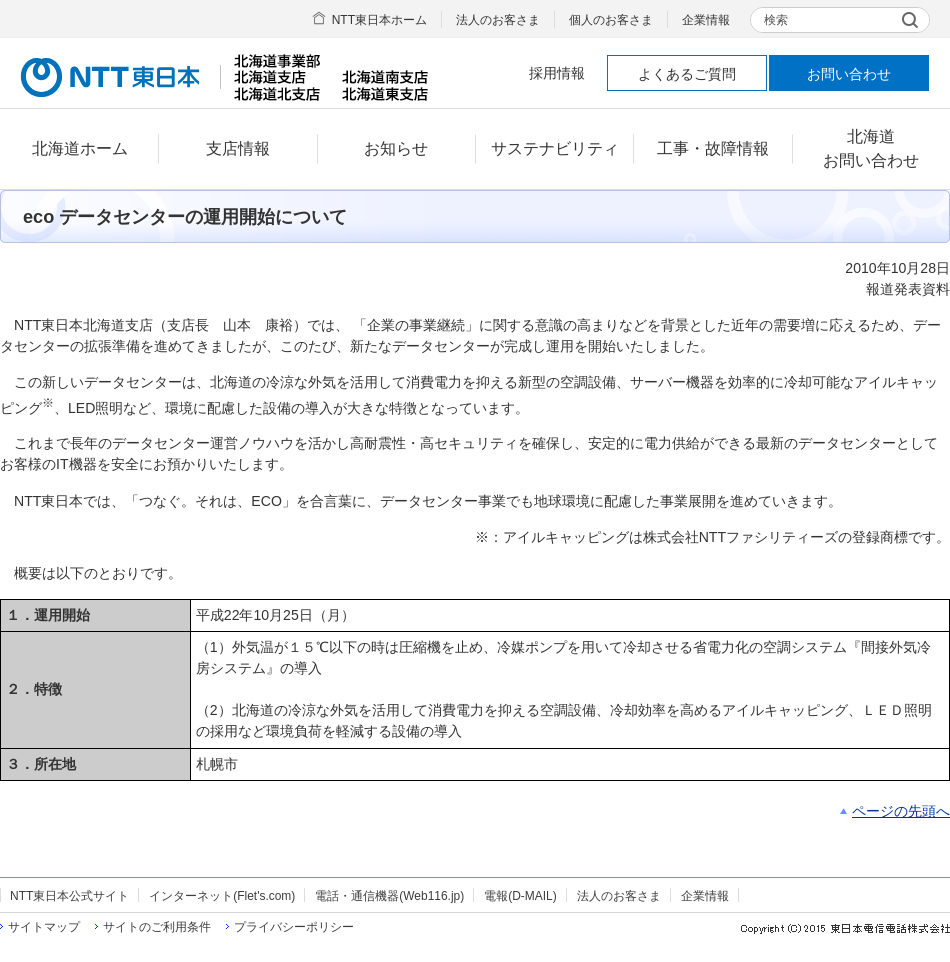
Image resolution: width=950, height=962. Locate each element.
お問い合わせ (849, 74)
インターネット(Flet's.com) (222, 896)
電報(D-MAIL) (520, 896)
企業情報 (706, 20)
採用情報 (557, 73)
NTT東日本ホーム (379, 20)
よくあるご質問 (687, 74)
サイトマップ (44, 927)
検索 (776, 20)
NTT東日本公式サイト (69, 896)
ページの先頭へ (901, 811)
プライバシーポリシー (294, 927)
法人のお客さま (498, 20)
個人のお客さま (611, 20)
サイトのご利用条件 (157, 927)
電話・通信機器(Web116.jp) (389, 896)
